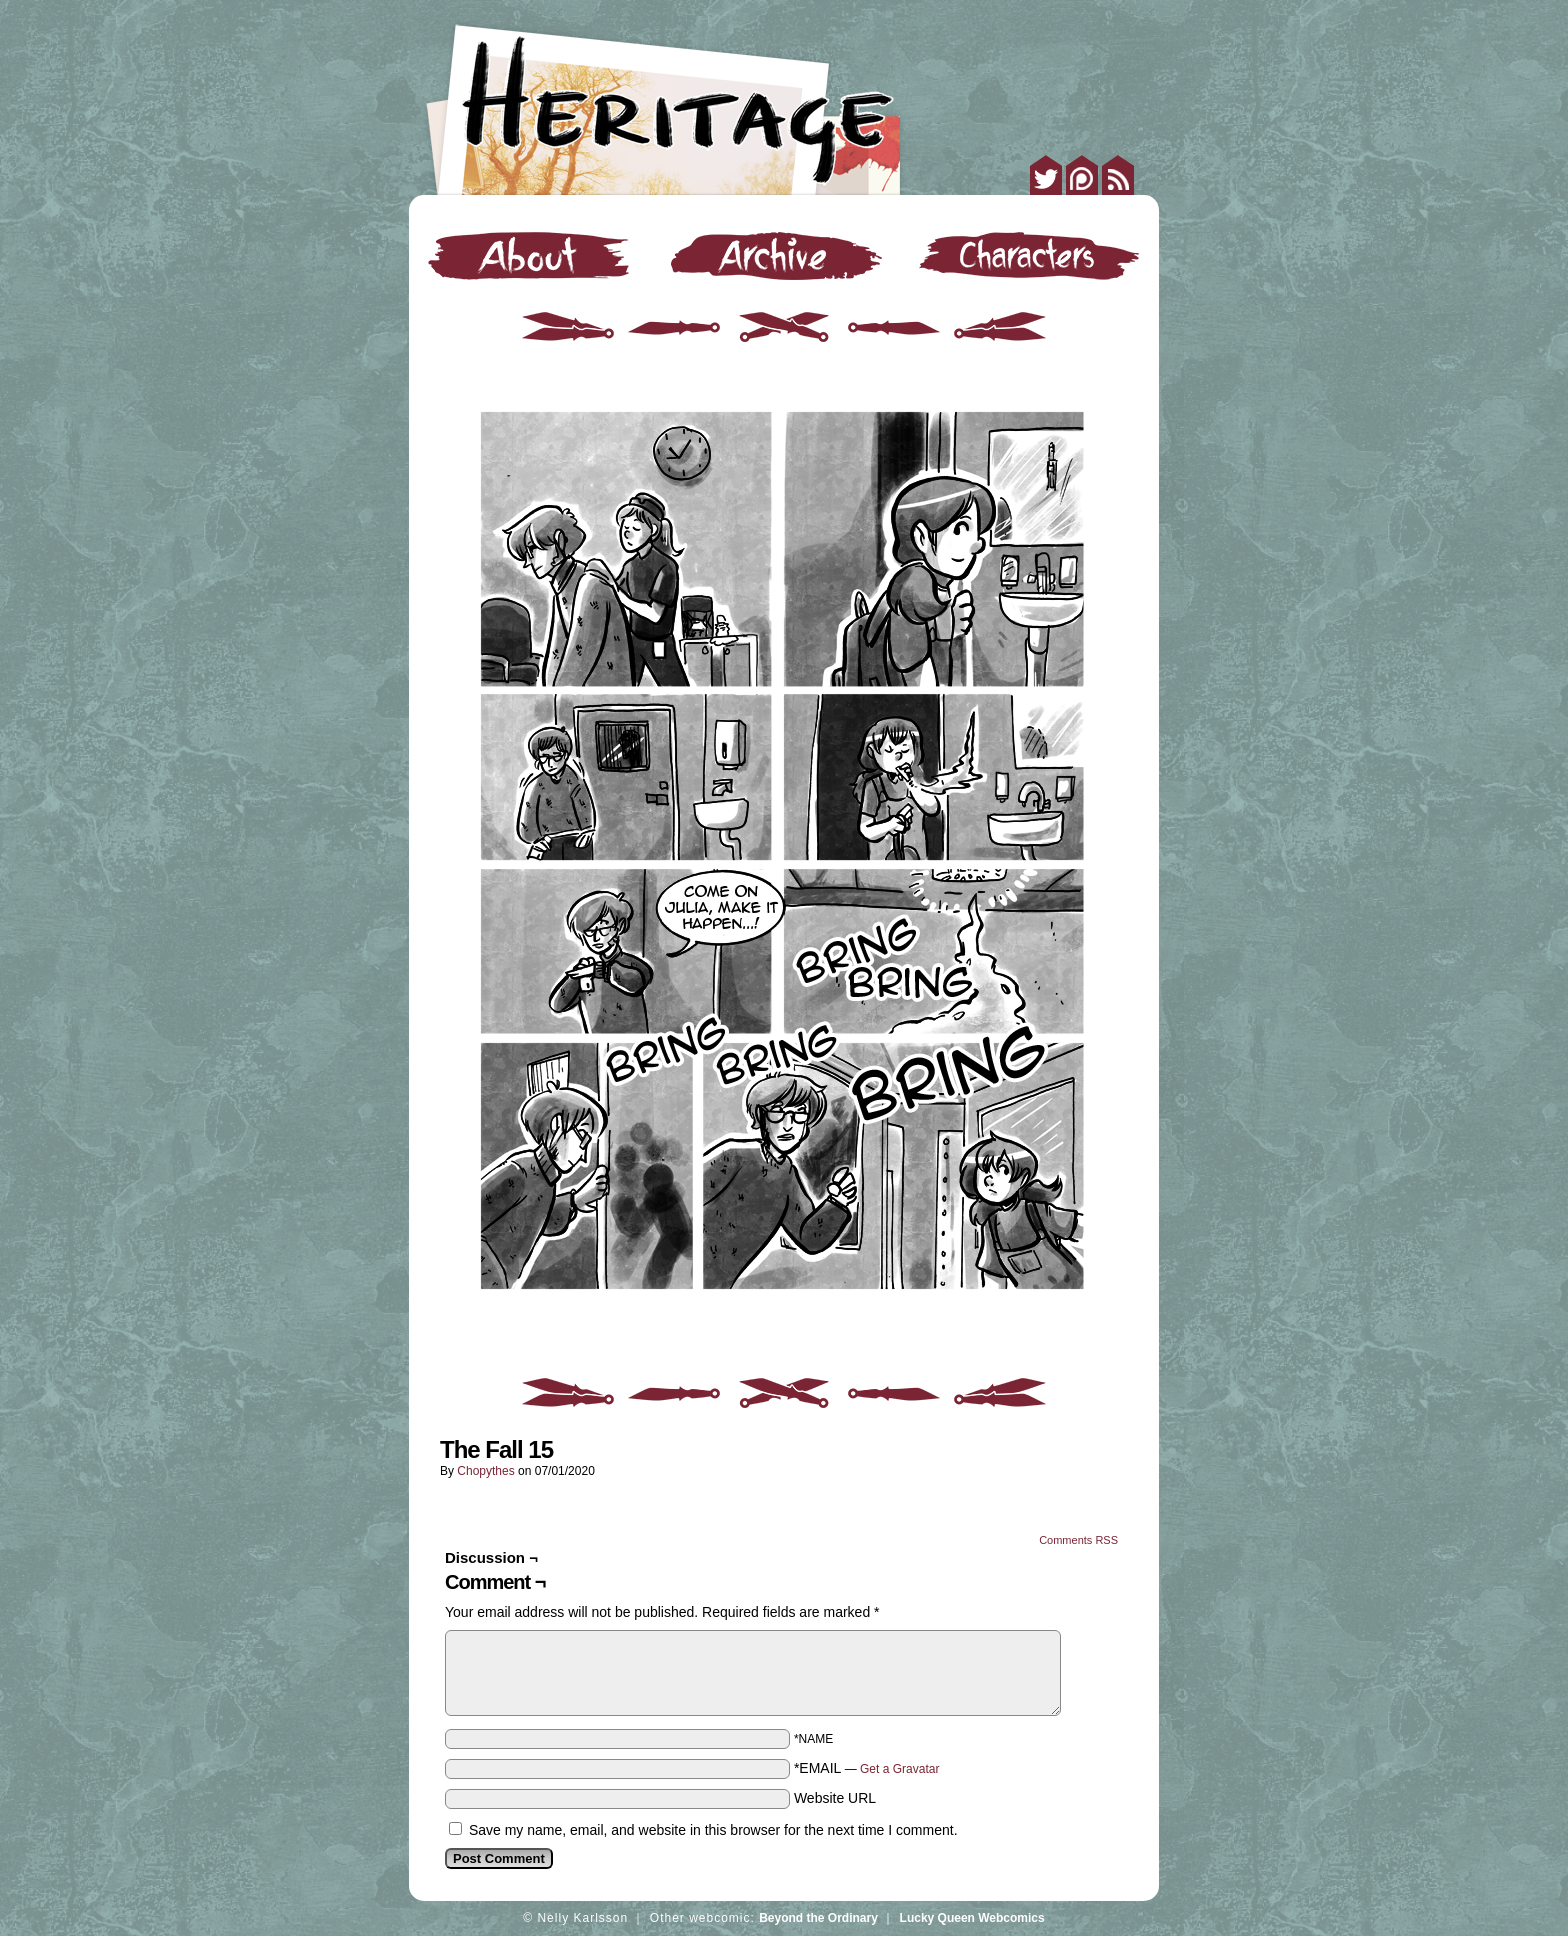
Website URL (835, 1798)
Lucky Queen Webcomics (972, 1918)
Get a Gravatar (899, 1769)
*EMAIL (867, 1768)
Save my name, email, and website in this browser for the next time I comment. (713, 1830)
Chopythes (485, 1471)
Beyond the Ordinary (818, 1918)
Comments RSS (1078, 1540)
